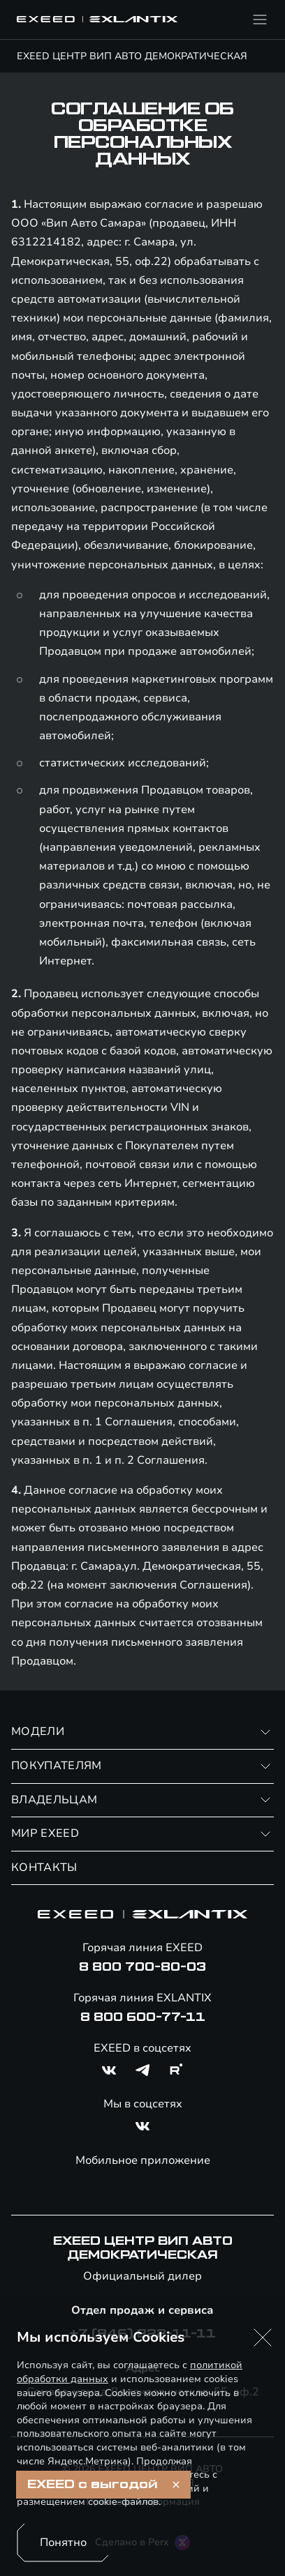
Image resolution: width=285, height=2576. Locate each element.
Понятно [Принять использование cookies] (63, 2542)
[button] (262, 2337)
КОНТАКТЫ (44, 1867)
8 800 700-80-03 (142, 1967)
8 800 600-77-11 (142, 2017)
